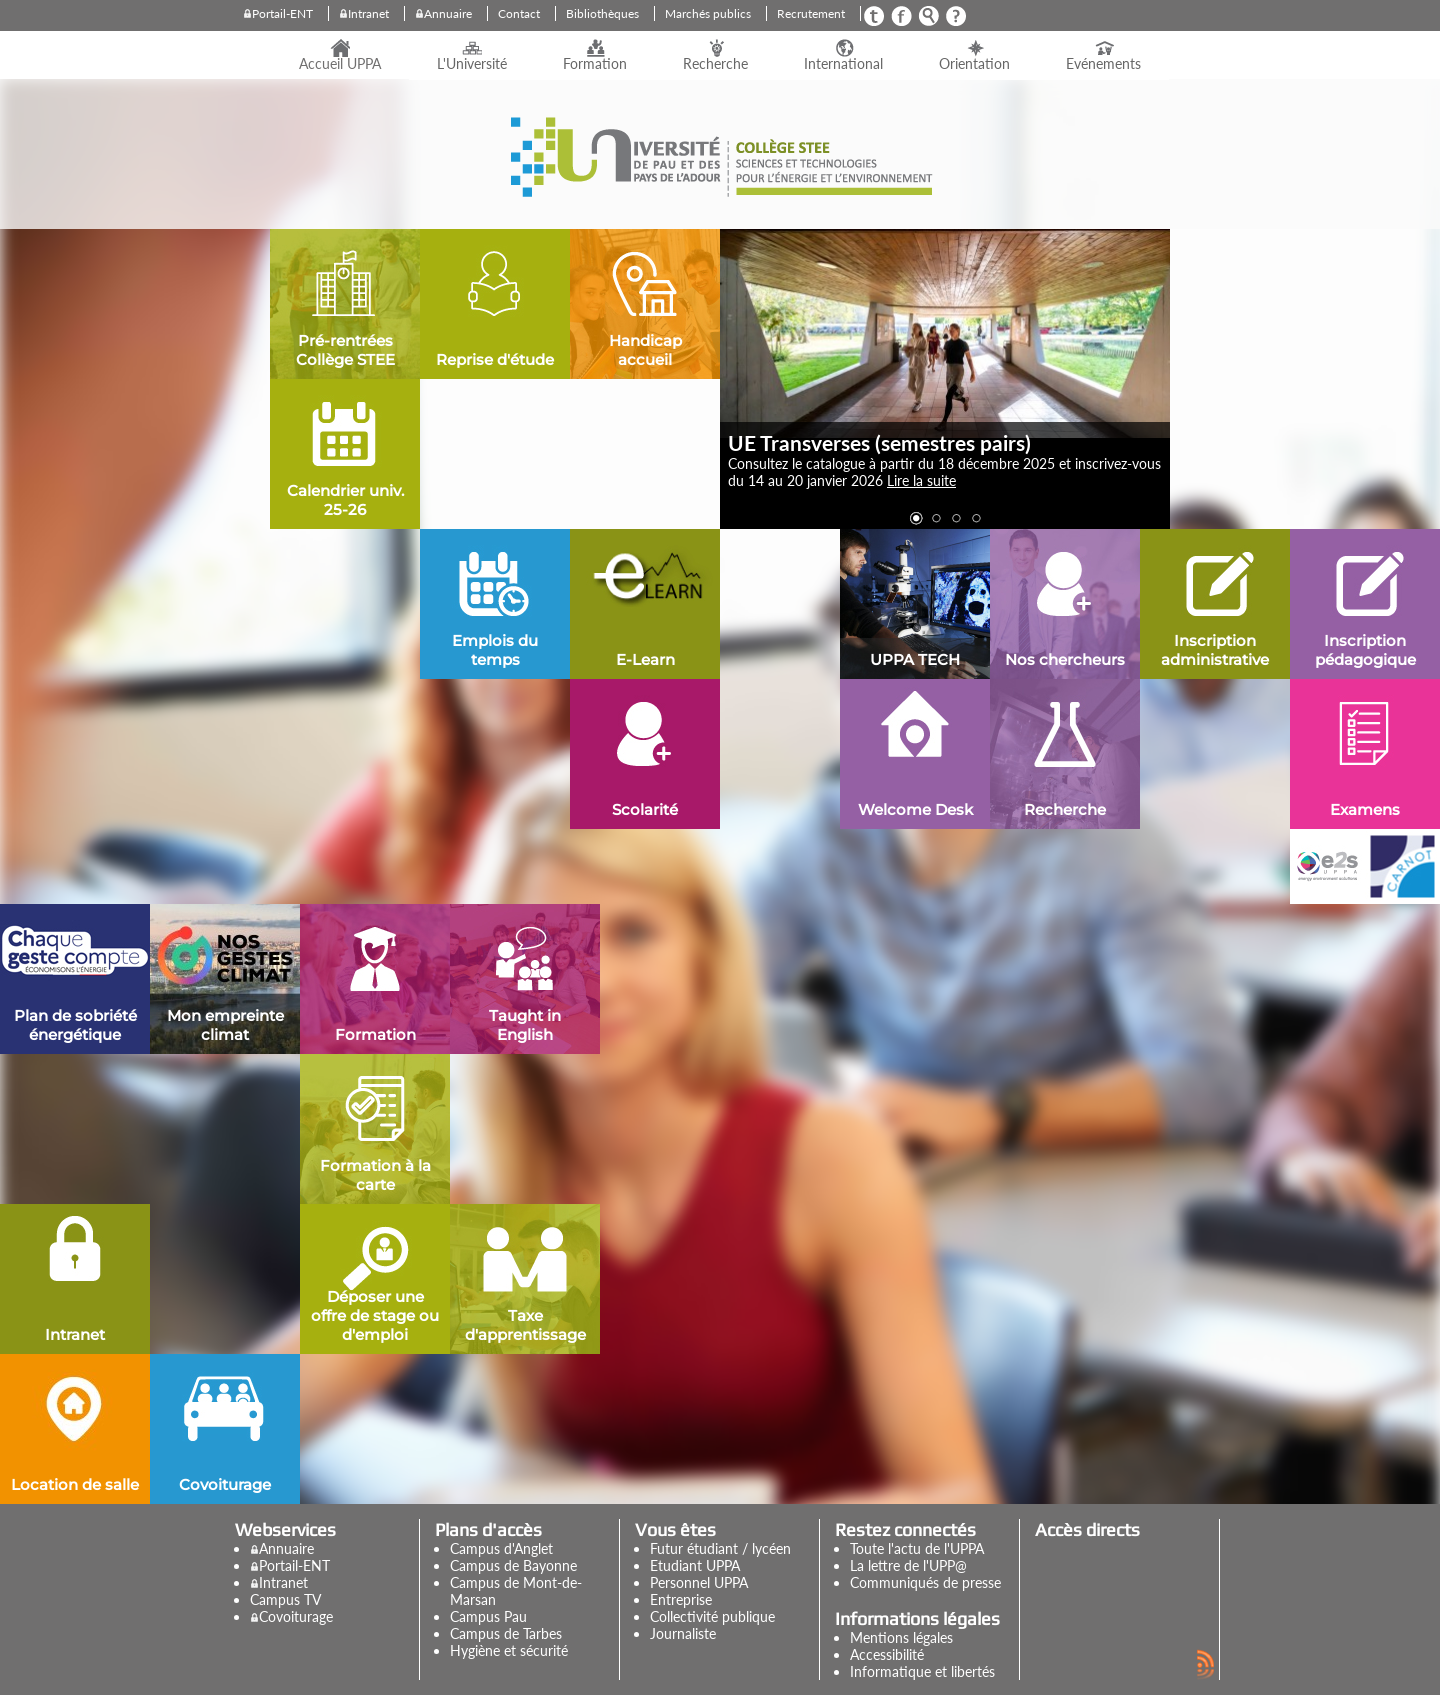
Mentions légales (901, 1637)
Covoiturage (296, 1616)
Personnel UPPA (699, 1582)
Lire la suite (921, 480)
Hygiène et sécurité (509, 1650)
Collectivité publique (712, 1616)
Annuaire (448, 13)
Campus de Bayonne (513, 1565)
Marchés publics (708, 13)
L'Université (472, 64)
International (843, 64)
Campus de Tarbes (506, 1633)
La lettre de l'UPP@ (908, 1565)
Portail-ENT (282, 13)
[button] (915, 517)
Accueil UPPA (340, 64)
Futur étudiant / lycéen (720, 1548)
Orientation (974, 64)
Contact (519, 13)
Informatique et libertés (922, 1671)
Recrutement (811, 13)
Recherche (715, 64)
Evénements (1103, 64)
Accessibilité (887, 1654)
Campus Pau (488, 1616)
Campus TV (285, 1599)
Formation (595, 64)
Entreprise (681, 1599)
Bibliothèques (602, 13)
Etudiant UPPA (695, 1565)
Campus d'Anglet (501, 1548)
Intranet (368, 13)
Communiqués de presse (925, 1582)
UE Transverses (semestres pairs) (879, 442)
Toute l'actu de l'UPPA (917, 1548)
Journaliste (683, 1633)
